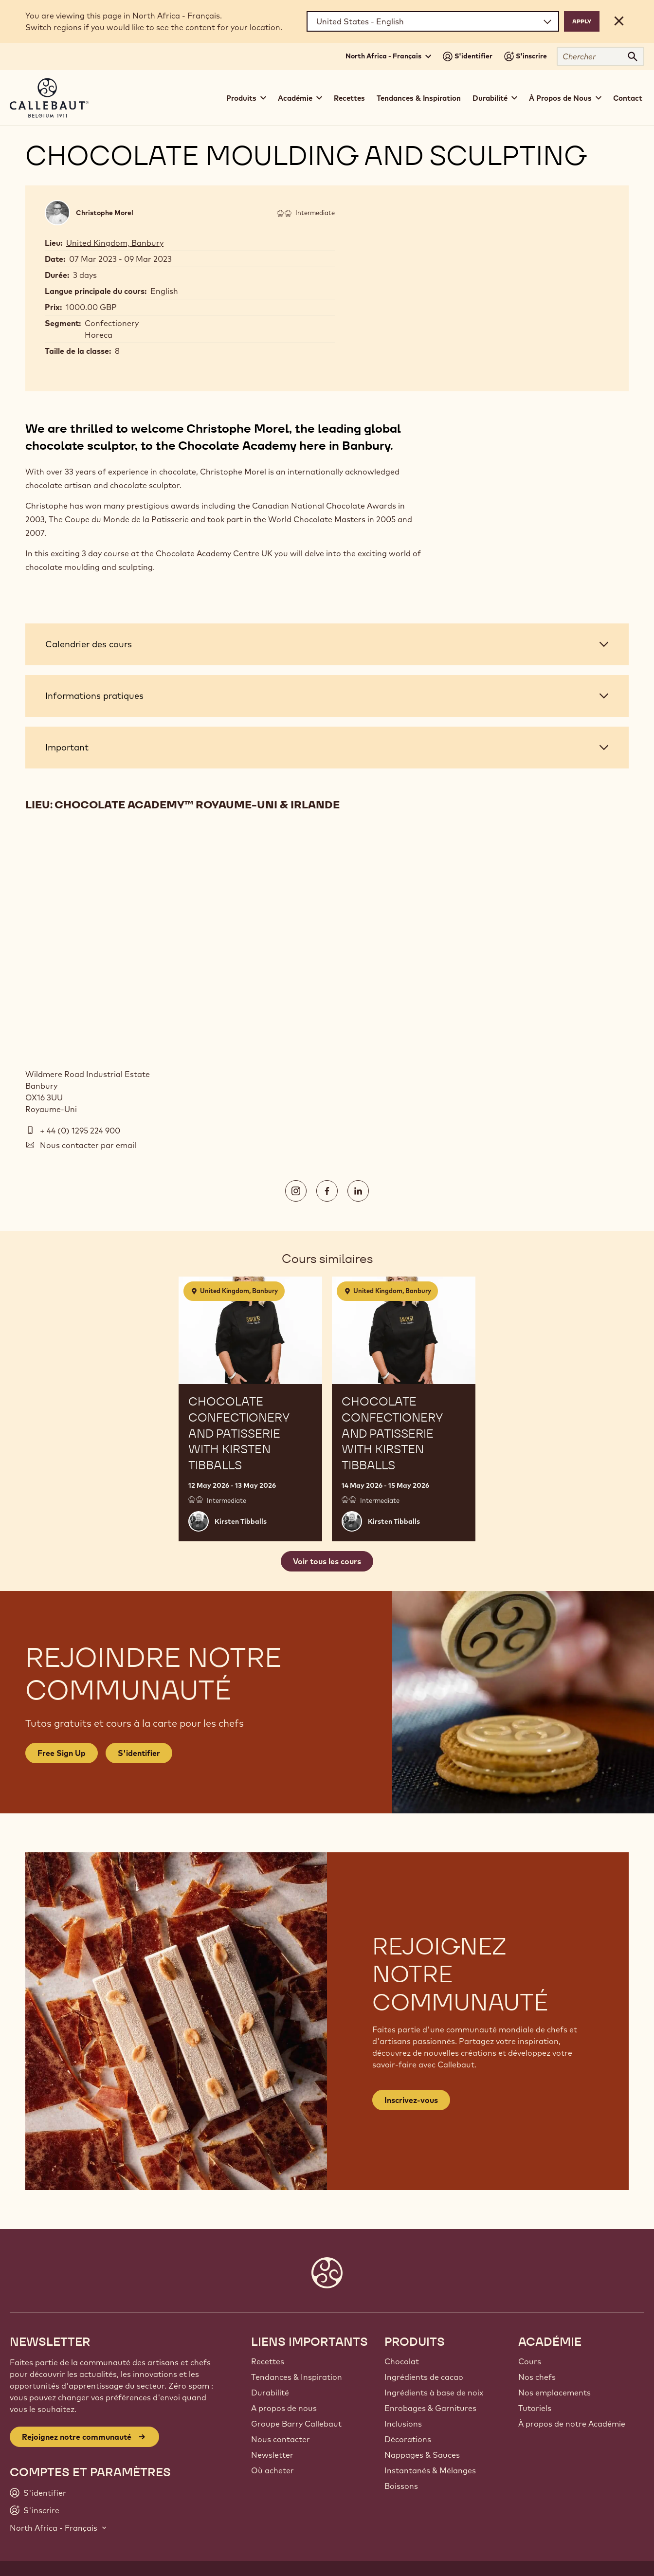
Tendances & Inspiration (419, 98)
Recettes (349, 98)
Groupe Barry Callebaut (296, 2424)
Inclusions (403, 2424)
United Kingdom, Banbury (115, 243)
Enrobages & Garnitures (430, 2408)
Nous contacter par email (88, 1145)
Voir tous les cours (327, 1561)
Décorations (407, 2439)
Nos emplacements (554, 2392)
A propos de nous (284, 2408)
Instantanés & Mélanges (430, 2470)
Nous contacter (280, 2439)
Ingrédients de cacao (423, 2377)
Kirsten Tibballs (241, 1521)
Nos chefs (537, 2377)
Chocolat (401, 2361)
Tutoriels (534, 2408)
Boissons (401, 2486)
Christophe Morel (104, 212)
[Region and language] (433, 21)
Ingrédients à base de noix (433, 2392)
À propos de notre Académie (571, 2424)
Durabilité (270, 2392)
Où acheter (272, 2470)
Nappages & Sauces (422, 2455)
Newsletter (272, 2455)
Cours (529, 2361)
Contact (627, 98)
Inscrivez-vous (411, 2100)
